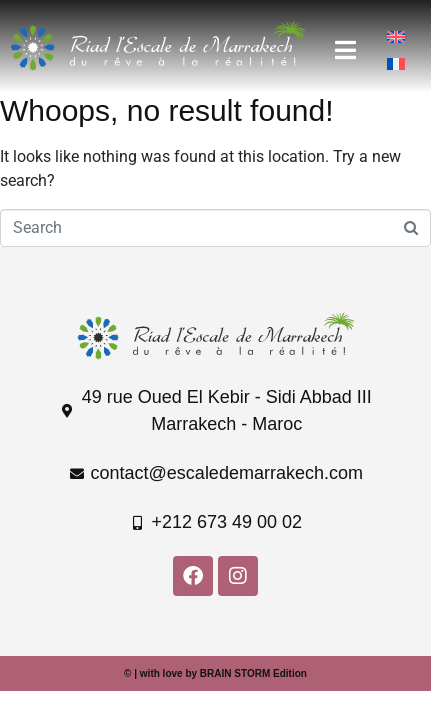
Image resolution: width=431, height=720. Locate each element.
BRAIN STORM (235, 673)
